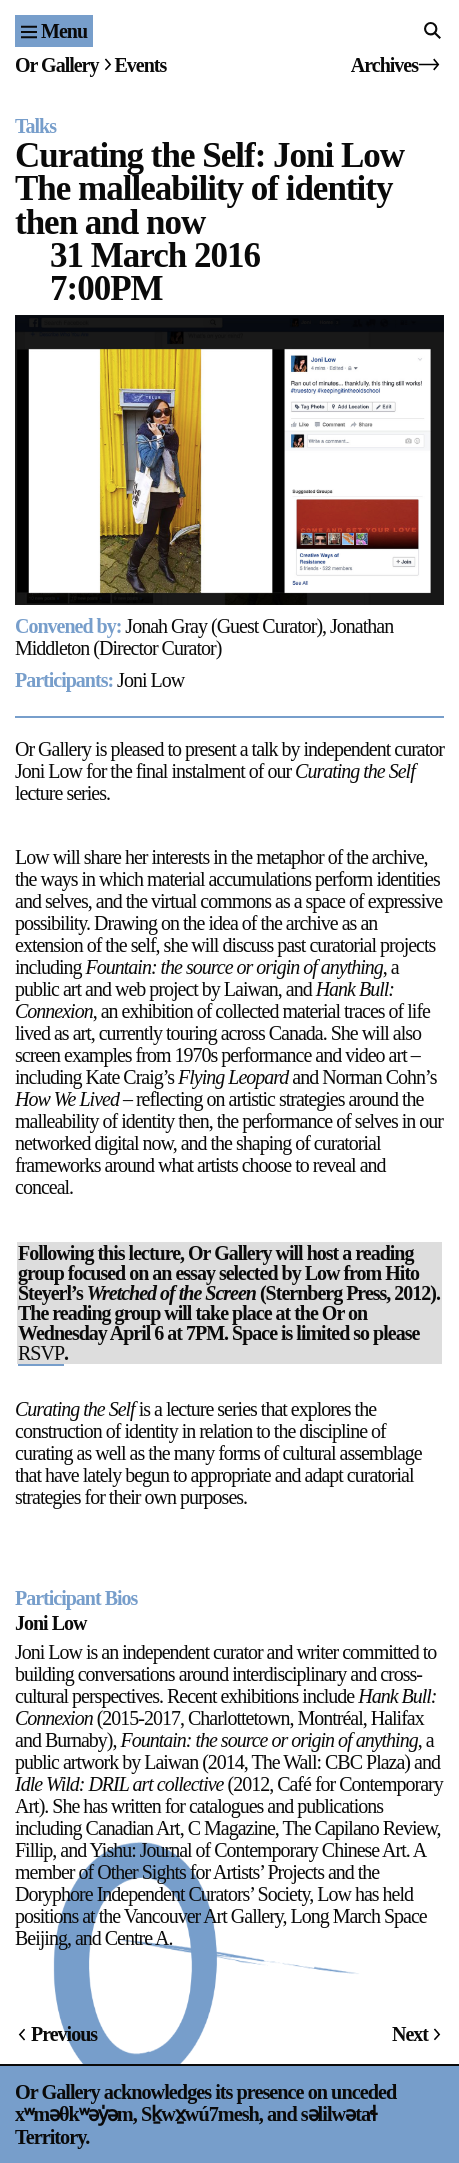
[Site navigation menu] (54, 31)
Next (410, 2034)
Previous (64, 2034)
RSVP (41, 1353)
